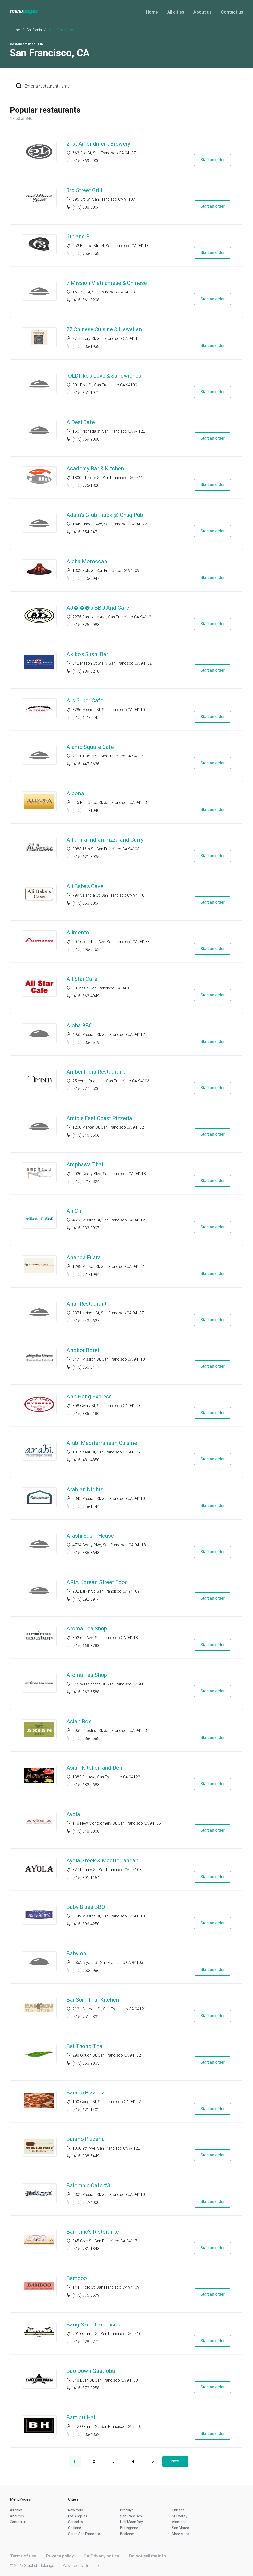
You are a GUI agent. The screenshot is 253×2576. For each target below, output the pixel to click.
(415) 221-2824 (85, 1181)
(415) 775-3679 (85, 2295)
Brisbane (127, 2534)
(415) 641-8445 (85, 717)
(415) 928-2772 (85, 2341)
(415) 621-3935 (85, 856)
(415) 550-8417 (85, 1367)
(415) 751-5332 (85, 2016)
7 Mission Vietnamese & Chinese (106, 283)
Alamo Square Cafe (90, 747)
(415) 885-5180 (85, 1413)
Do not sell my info (147, 2555)
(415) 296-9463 (85, 949)
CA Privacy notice (101, 2555)
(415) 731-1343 (85, 2249)
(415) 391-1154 (85, 1877)
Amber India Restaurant (95, 1072)
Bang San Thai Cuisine (94, 2325)
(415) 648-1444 (85, 1506)
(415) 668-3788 (85, 1645)
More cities (180, 2534)
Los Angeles (77, 2516)
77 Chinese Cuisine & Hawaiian (104, 329)
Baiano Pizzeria (85, 2093)
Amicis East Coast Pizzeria (99, 1118)
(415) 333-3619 (85, 1042)
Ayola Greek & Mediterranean (102, 1861)
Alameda (179, 2522)
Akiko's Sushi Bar (87, 654)
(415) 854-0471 (85, 532)
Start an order (212, 160)
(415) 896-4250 (85, 1924)
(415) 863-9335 (85, 2063)
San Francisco (131, 2516)
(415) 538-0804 (85, 207)
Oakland (74, 2528)
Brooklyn (127, 2510)
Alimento (77, 933)
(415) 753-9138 (85, 253)
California (34, 30)
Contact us (232, 12)
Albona (75, 793)
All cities (175, 12)
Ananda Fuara (83, 1257)
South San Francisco (84, 2534)
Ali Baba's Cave (84, 886)
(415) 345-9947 (85, 578)
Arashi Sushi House (90, 1536)
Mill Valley (179, 2516)
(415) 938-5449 (85, 2156)
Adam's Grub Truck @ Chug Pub (104, 515)
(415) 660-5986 (85, 1970)
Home (152, 12)
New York (75, 2510)
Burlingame (129, 2528)
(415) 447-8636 (85, 764)
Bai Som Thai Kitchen (92, 2000)
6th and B (78, 236)
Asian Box (78, 1721)
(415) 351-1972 (85, 392)
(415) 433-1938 (85, 346)
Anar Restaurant (86, 1304)
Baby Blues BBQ (85, 1907)
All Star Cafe (81, 979)
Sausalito (75, 2522)
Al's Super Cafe (84, 700)
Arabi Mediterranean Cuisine (101, 1443)
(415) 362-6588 (85, 1692)
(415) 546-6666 (85, 1135)
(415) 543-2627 (85, 1320)
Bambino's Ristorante (92, 2232)
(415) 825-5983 (85, 624)
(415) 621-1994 (85, 1274)
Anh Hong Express (89, 1397)
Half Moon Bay (131, 2522)
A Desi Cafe (80, 422)
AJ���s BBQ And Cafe (97, 608)
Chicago (178, 2510)
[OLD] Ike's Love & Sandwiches (103, 376)
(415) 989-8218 (85, 671)
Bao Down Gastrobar (91, 2371)
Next (175, 2461)
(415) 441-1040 (85, 810)
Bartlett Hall (81, 2417)
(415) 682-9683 (85, 1784)
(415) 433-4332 (85, 2434)
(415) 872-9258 (85, 2388)
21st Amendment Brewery (98, 144)
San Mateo (180, 2528)
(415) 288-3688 (85, 1738)
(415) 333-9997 (85, 1228)
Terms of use (23, 2555)
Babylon (76, 1953)
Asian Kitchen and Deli (94, 1768)
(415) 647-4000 (85, 2202)
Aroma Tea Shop (86, 1629)
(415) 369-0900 (85, 160)
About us (202, 12)
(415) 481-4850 (85, 1460)
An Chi (74, 1211)
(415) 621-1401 (85, 2109)
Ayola (73, 1814)
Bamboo (76, 2278)
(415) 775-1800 (85, 485)
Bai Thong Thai (85, 2046)
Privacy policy (60, 2555)
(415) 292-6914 (85, 1599)
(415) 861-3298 (85, 300)
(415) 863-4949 (85, 996)
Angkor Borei (82, 1350)
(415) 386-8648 (85, 1552)
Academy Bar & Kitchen (95, 468)
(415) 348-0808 (85, 1831)
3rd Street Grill (84, 190)
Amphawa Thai (84, 1165)
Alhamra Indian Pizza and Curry (104, 840)
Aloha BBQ (79, 1025)
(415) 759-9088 (85, 439)
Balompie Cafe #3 (88, 2185)
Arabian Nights (84, 1489)
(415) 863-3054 (85, 903)
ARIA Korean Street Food (97, 1582)
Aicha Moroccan (86, 561)
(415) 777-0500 (85, 1088)
